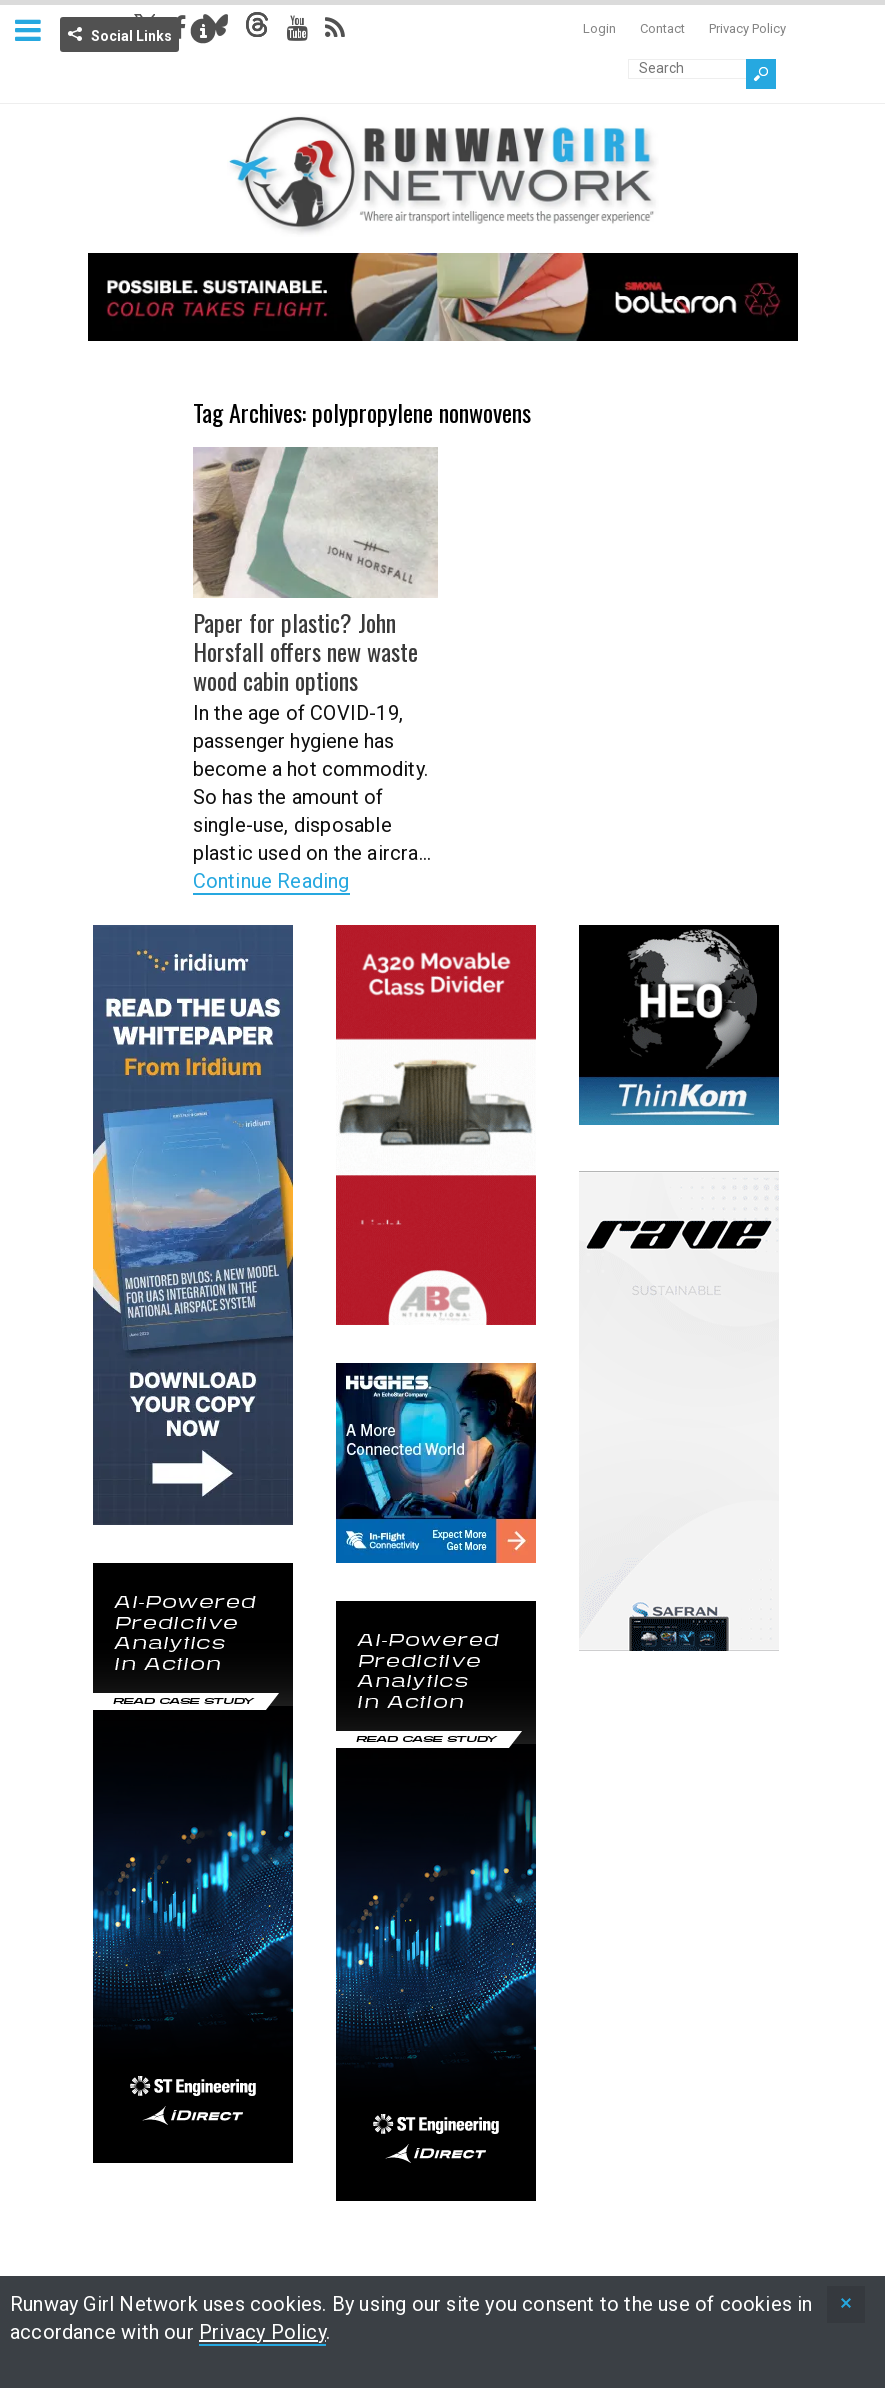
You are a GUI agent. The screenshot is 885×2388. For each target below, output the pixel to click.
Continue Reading (271, 881)
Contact (662, 28)
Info (203, 31)
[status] (846, 2304)
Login (599, 28)
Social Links (131, 36)
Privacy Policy (747, 28)
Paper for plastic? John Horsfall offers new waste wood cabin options (305, 651)
